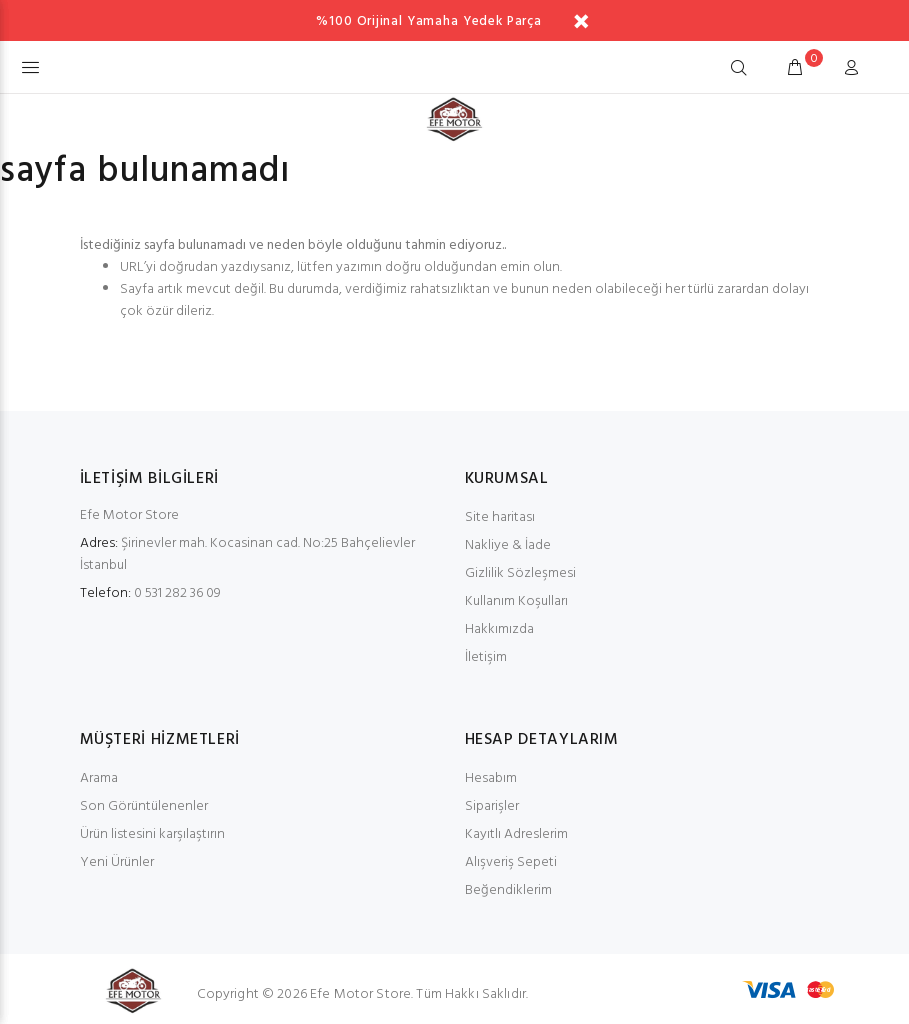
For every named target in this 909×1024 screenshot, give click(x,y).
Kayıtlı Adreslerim (516, 834)
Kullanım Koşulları (516, 601)
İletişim (486, 657)
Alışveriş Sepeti (511, 862)
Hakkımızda (499, 629)
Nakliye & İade (508, 545)
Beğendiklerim (508, 890)
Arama (99, 778)
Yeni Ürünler (117, 862)
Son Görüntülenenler (144, 806)
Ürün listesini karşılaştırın (152, 834)
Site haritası (500, 517)
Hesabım (491, 778)
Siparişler (492, 806)
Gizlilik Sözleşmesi (520, 573)
